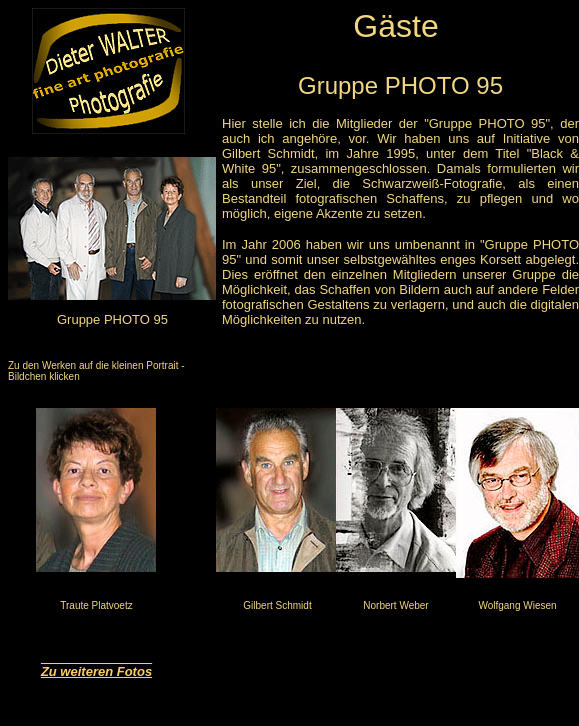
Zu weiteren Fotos (96, 671)
